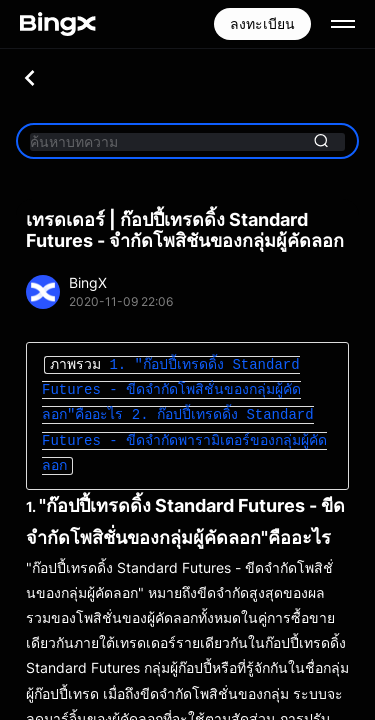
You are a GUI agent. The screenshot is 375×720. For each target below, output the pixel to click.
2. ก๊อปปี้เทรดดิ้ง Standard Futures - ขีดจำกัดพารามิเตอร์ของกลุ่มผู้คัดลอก (184, 440)
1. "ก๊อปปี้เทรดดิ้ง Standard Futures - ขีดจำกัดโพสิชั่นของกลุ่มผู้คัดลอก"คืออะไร (171, 390)
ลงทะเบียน (262, 23)
